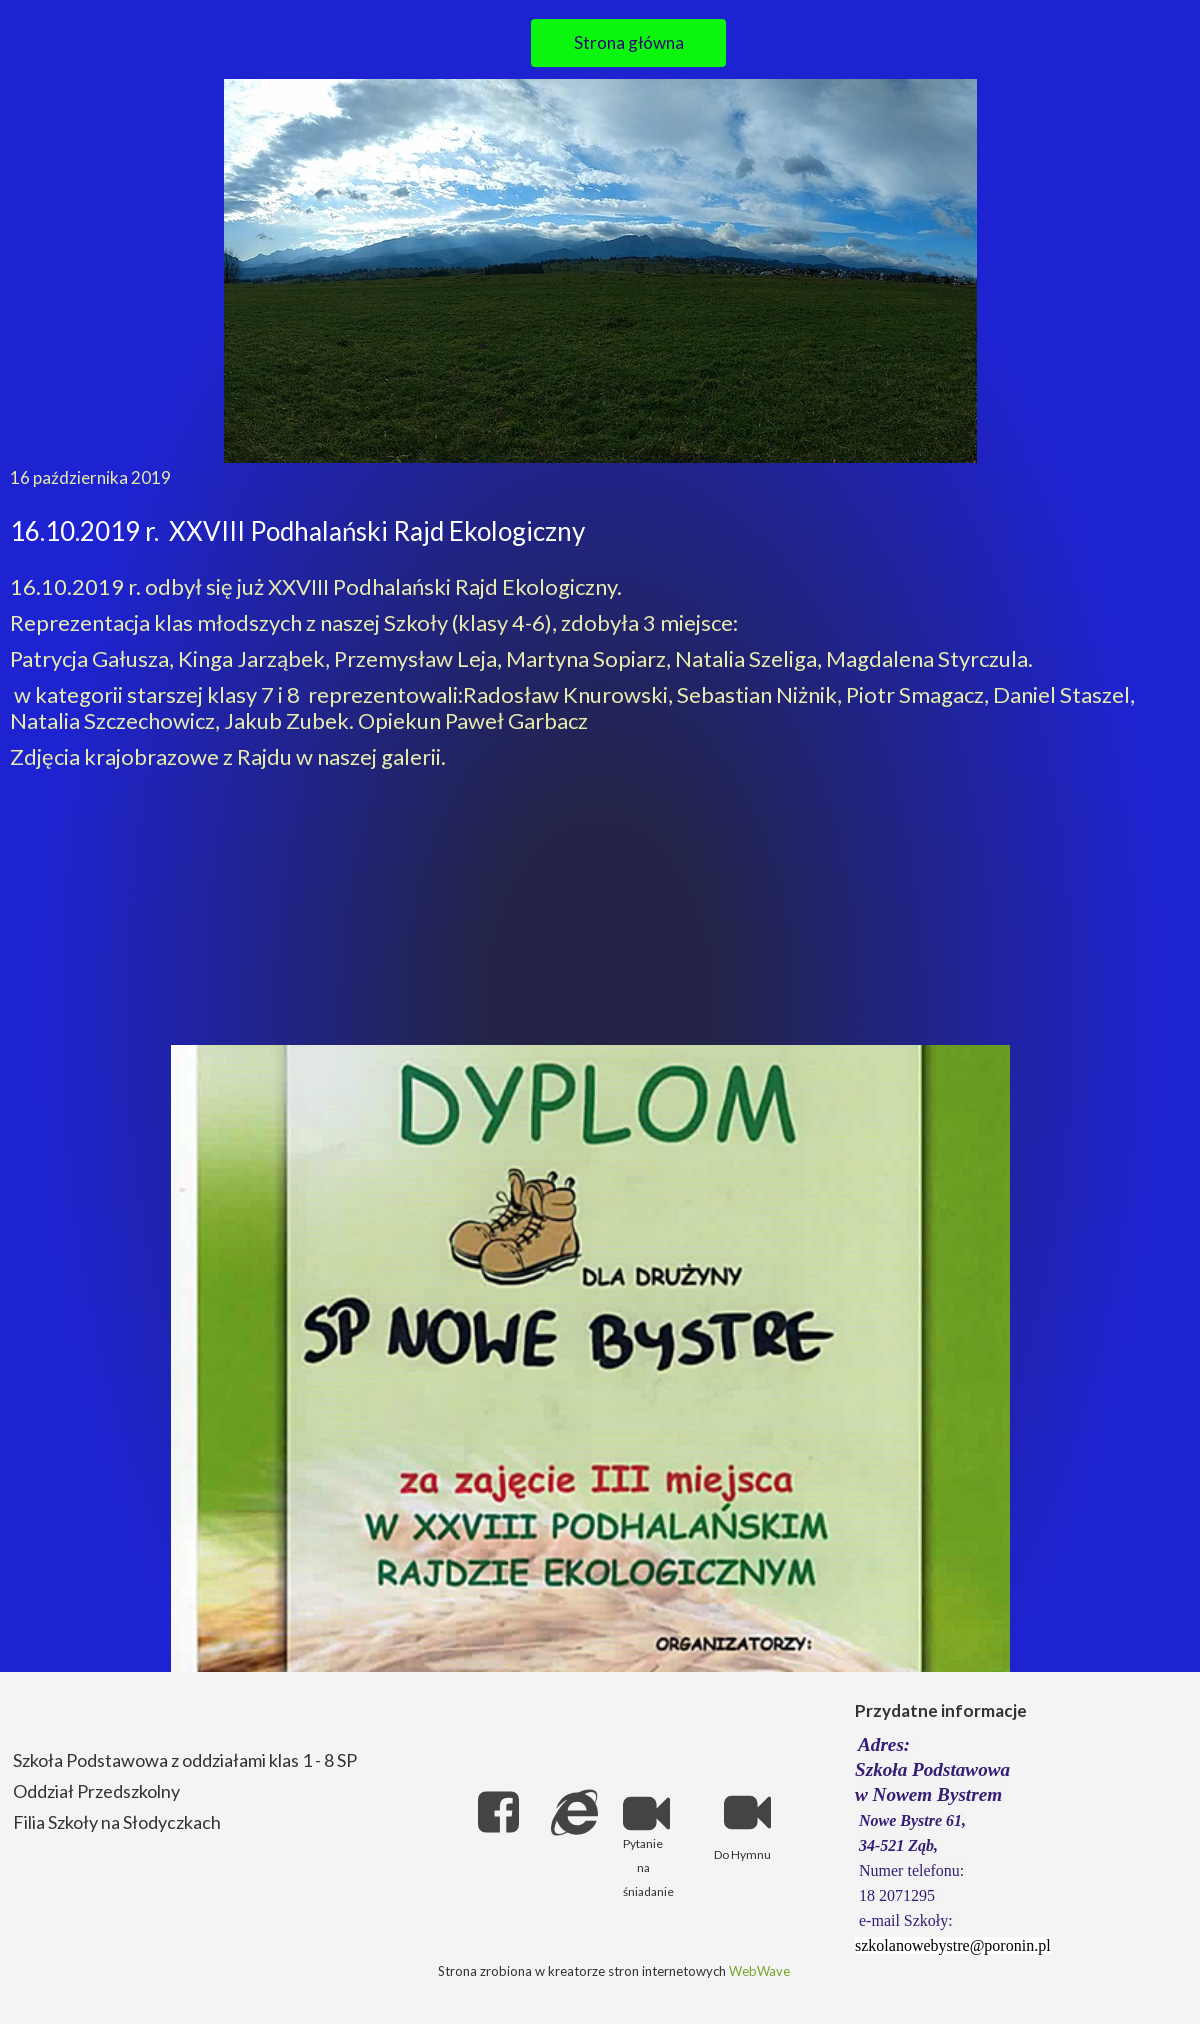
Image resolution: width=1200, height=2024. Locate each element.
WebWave (759, 1971)
